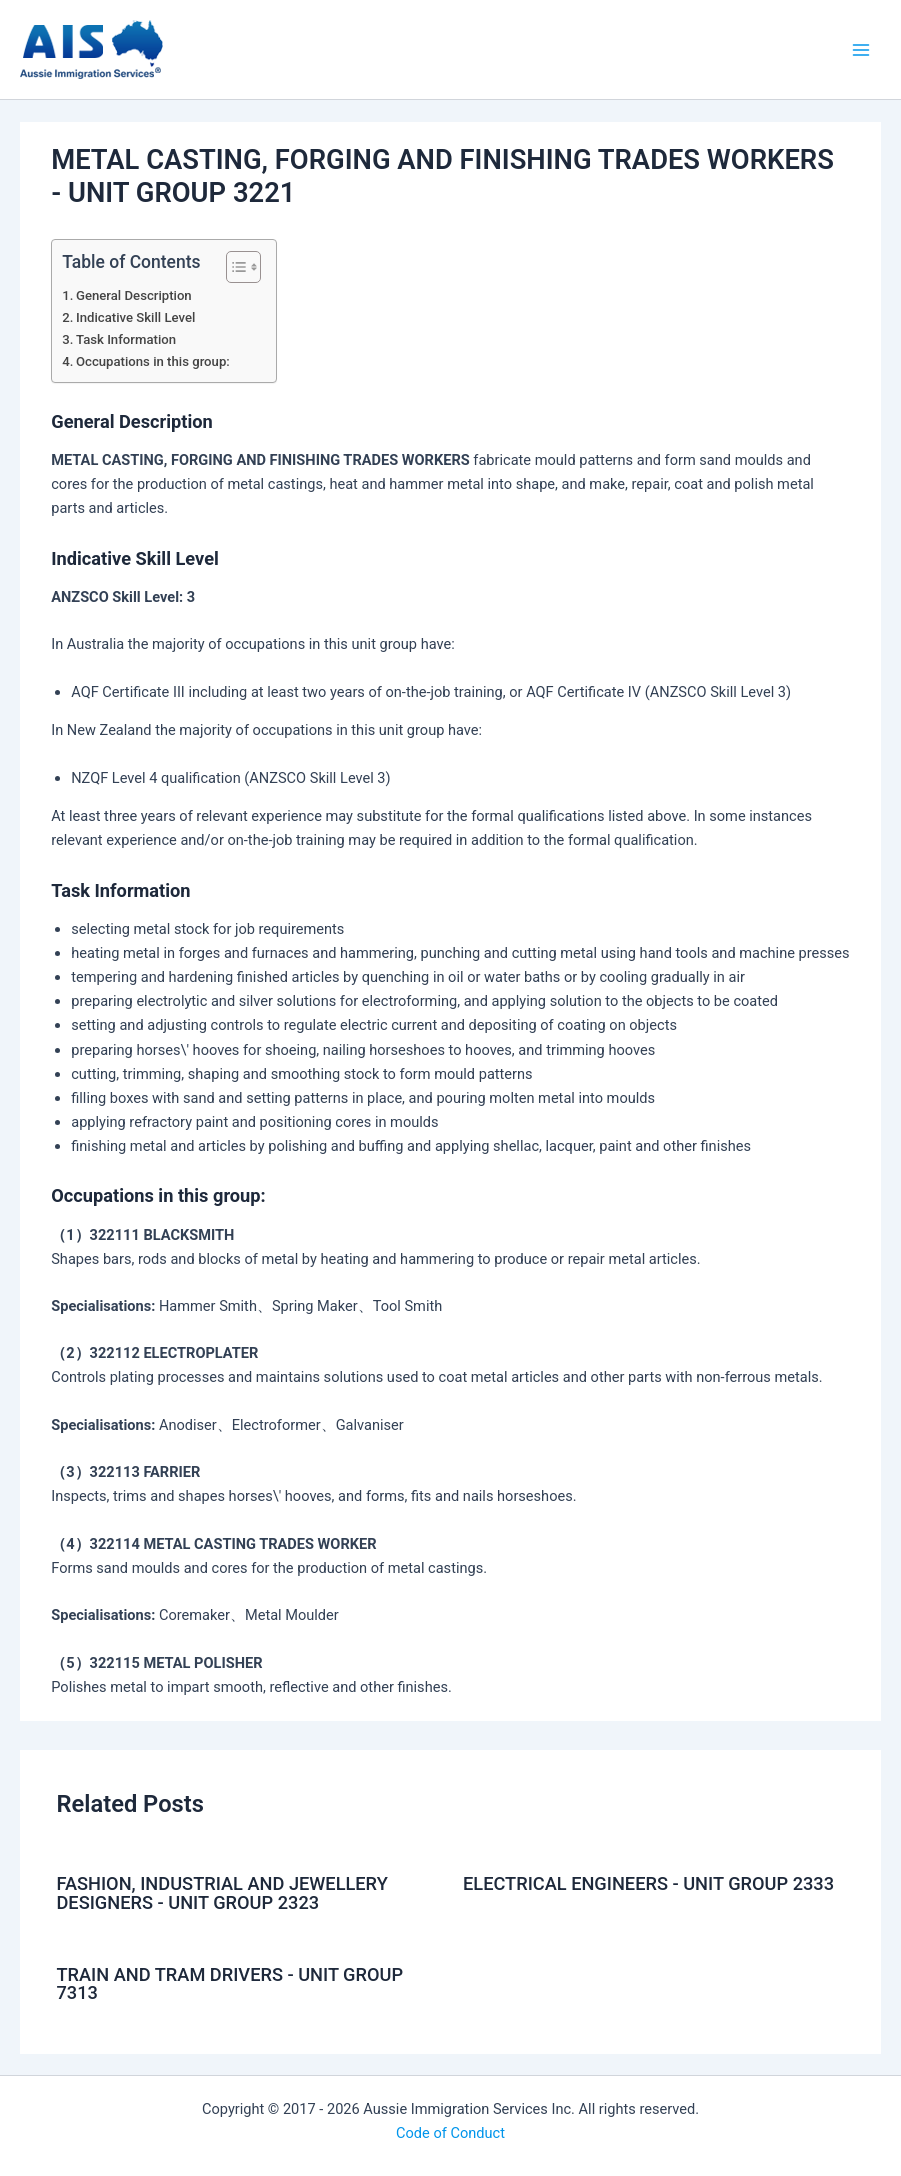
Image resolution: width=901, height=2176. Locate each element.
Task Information (126, 339)
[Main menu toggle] (861, 49)
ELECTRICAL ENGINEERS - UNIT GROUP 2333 (648, 1883)
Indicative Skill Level (135, 317)
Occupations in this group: (153, 361)
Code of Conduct (450, 2133)
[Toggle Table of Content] (233, 267)
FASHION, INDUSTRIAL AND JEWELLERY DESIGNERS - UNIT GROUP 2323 (221, 1892)
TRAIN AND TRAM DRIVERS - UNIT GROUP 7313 (229, 1983)
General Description (134, 295)
